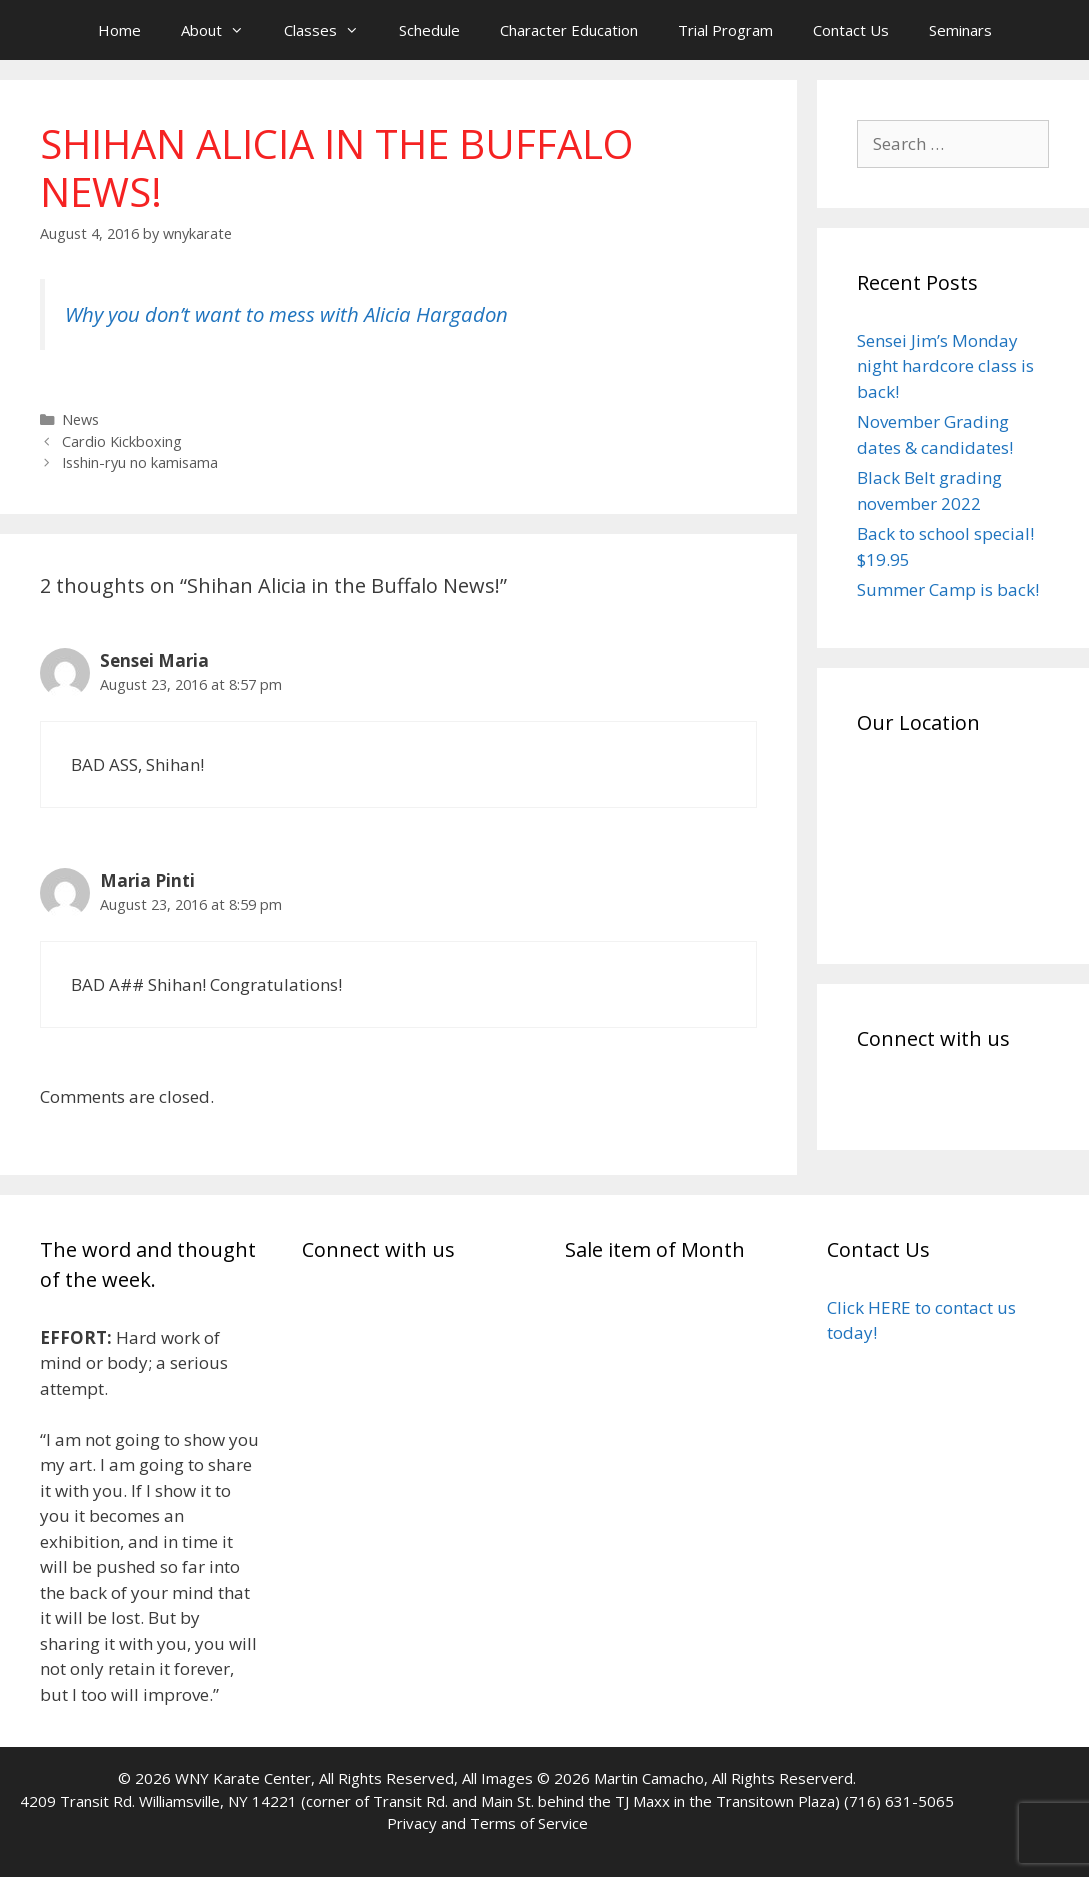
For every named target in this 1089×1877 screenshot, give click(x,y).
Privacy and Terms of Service (487, 1823)
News (80, 419)
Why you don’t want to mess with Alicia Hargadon (286, 314)
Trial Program (725, 30)
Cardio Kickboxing (122, 441)
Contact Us (851, 30)
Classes (331, 30)
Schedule (429, 30)
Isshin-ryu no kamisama (140, 462)
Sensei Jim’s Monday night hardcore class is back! (945, 366)
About (222, 30)
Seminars (960, 30)
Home (119, 30)
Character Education (569, 30)
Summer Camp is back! (948, 589)
